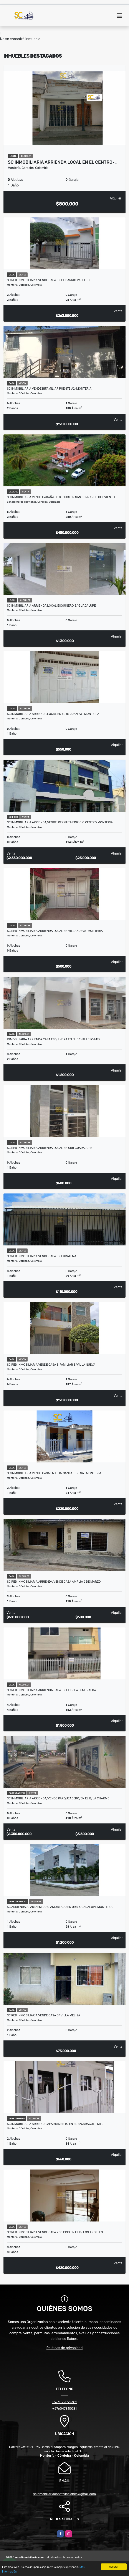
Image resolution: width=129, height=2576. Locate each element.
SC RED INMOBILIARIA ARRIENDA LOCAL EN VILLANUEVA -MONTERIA (55, 931)
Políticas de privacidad (64, 2348)
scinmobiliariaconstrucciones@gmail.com (64, 2494)
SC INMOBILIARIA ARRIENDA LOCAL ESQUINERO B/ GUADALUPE (51, 605)
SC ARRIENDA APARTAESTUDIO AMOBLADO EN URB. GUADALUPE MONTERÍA (59, 1907)
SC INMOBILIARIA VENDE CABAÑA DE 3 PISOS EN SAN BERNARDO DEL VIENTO (61, 497)
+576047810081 (64, 2409)
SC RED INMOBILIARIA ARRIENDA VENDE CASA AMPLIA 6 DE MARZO (54, 1581)
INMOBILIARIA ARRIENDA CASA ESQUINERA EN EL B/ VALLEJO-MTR (54, 1039)
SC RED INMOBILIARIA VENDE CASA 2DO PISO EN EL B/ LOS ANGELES (55, 2232)
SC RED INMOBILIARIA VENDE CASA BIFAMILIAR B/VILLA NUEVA (51, 1364)
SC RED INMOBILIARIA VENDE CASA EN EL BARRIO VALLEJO (48, 280)
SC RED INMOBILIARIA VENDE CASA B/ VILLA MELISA (43, 2015)
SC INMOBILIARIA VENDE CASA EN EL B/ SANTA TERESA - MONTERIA (54, 1473)
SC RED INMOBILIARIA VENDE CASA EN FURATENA (41, 1256)
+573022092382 (64, 2402)
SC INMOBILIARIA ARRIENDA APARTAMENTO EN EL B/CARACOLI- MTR (55, 2124)
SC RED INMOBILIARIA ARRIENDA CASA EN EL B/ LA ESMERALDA (51, 1690)
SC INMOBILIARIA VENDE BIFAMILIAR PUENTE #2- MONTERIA (49, 388)
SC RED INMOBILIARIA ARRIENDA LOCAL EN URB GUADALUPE (49, 1148)
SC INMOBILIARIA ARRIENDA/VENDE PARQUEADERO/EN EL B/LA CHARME (58, 1798)
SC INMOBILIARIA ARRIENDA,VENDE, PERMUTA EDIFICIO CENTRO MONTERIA (60, 822)
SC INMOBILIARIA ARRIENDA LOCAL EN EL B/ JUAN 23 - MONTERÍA (53, 714)
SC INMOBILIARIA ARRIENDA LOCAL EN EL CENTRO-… (62, 162)
